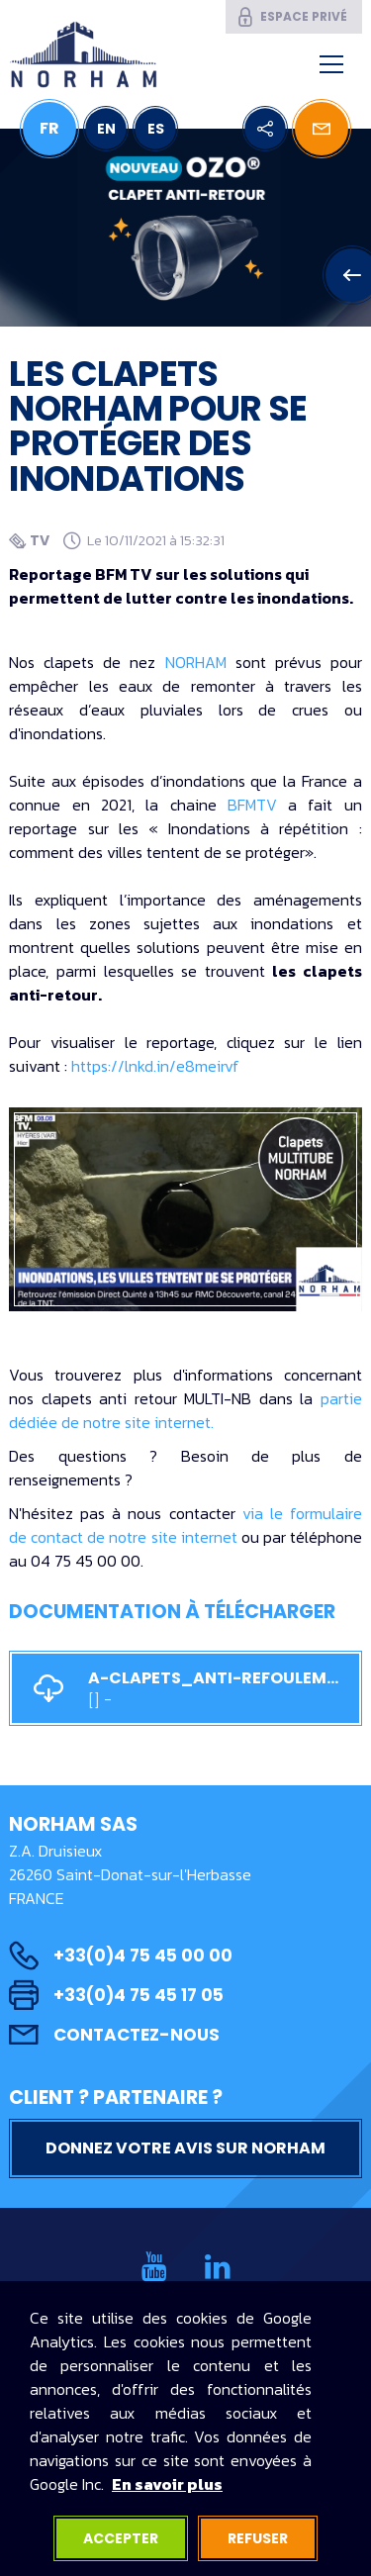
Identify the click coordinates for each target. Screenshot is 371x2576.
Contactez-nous (114, 2035)
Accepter (120, 2538)
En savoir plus (167, 2484)
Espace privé (291, 17)
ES (155, 129)
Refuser (258, 2538)
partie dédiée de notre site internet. (185, 1410)
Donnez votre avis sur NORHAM (185, 2148)
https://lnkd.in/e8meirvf (155, 1066)
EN (106, 129)
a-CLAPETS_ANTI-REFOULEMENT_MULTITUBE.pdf (185, 1689)
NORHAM (196, 662)
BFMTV (252, 804)
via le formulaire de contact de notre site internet (185, 1525)
